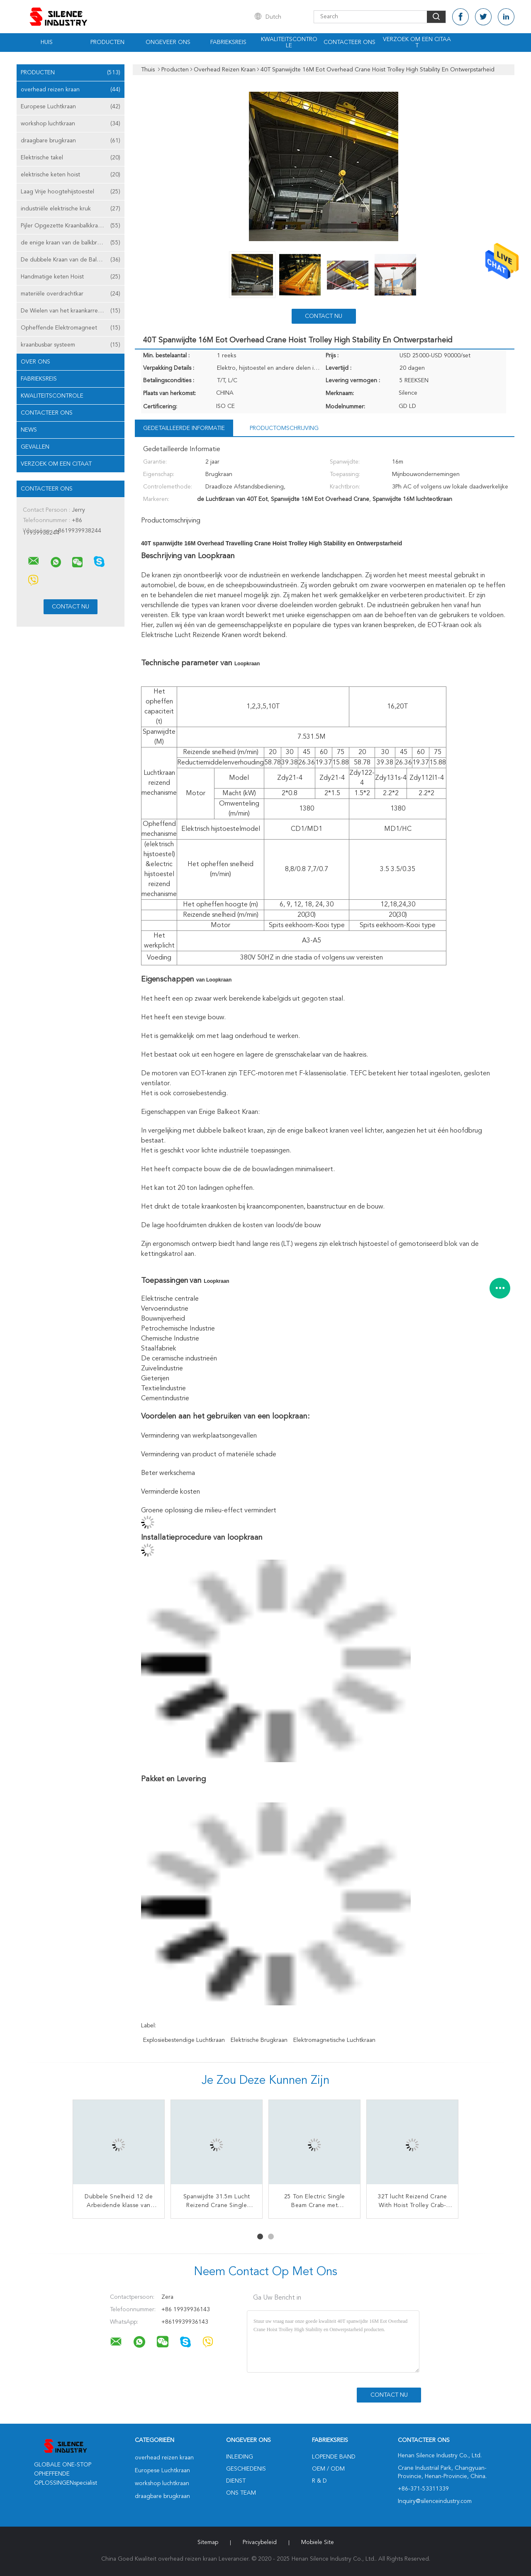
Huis (47, 42)
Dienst (236, 2481)
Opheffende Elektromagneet (70, 328)
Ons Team (241, 2493)
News (29, 430)
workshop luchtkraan (70, 123)
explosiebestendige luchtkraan (184, 2040)
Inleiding (239, 2457)
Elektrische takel (70, 157)
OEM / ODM (328, 2469)
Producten (107, 42)
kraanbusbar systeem (70, 345)
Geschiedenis (246, 2469)
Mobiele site (317, 2542)
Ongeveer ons (168, 42)
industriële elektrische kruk (70, 208)
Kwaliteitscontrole (289, 43)
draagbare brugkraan (70, 140)
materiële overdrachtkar (70, 294)
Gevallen (35, 447)
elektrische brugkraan (259, 2040)
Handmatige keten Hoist (70, 277)
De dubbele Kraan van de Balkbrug (70, 259)
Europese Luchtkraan (70, 106)
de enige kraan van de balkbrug (70, 242)
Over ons (35, 362)
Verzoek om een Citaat (417, 43)
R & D (319, 2481)
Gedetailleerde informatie (184, 428)
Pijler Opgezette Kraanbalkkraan (70, 225)
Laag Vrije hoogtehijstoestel (70, 191)
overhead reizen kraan (70, 89)
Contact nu (323, 316)
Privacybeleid (260, 2542)
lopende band (334, 2457)
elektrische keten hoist (70, 174)
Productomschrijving (284, 428)
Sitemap (207, 2542)
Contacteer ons (349, 42)
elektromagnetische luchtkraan (334, 2040)
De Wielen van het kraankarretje (70, 311)
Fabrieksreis (228, 42)
